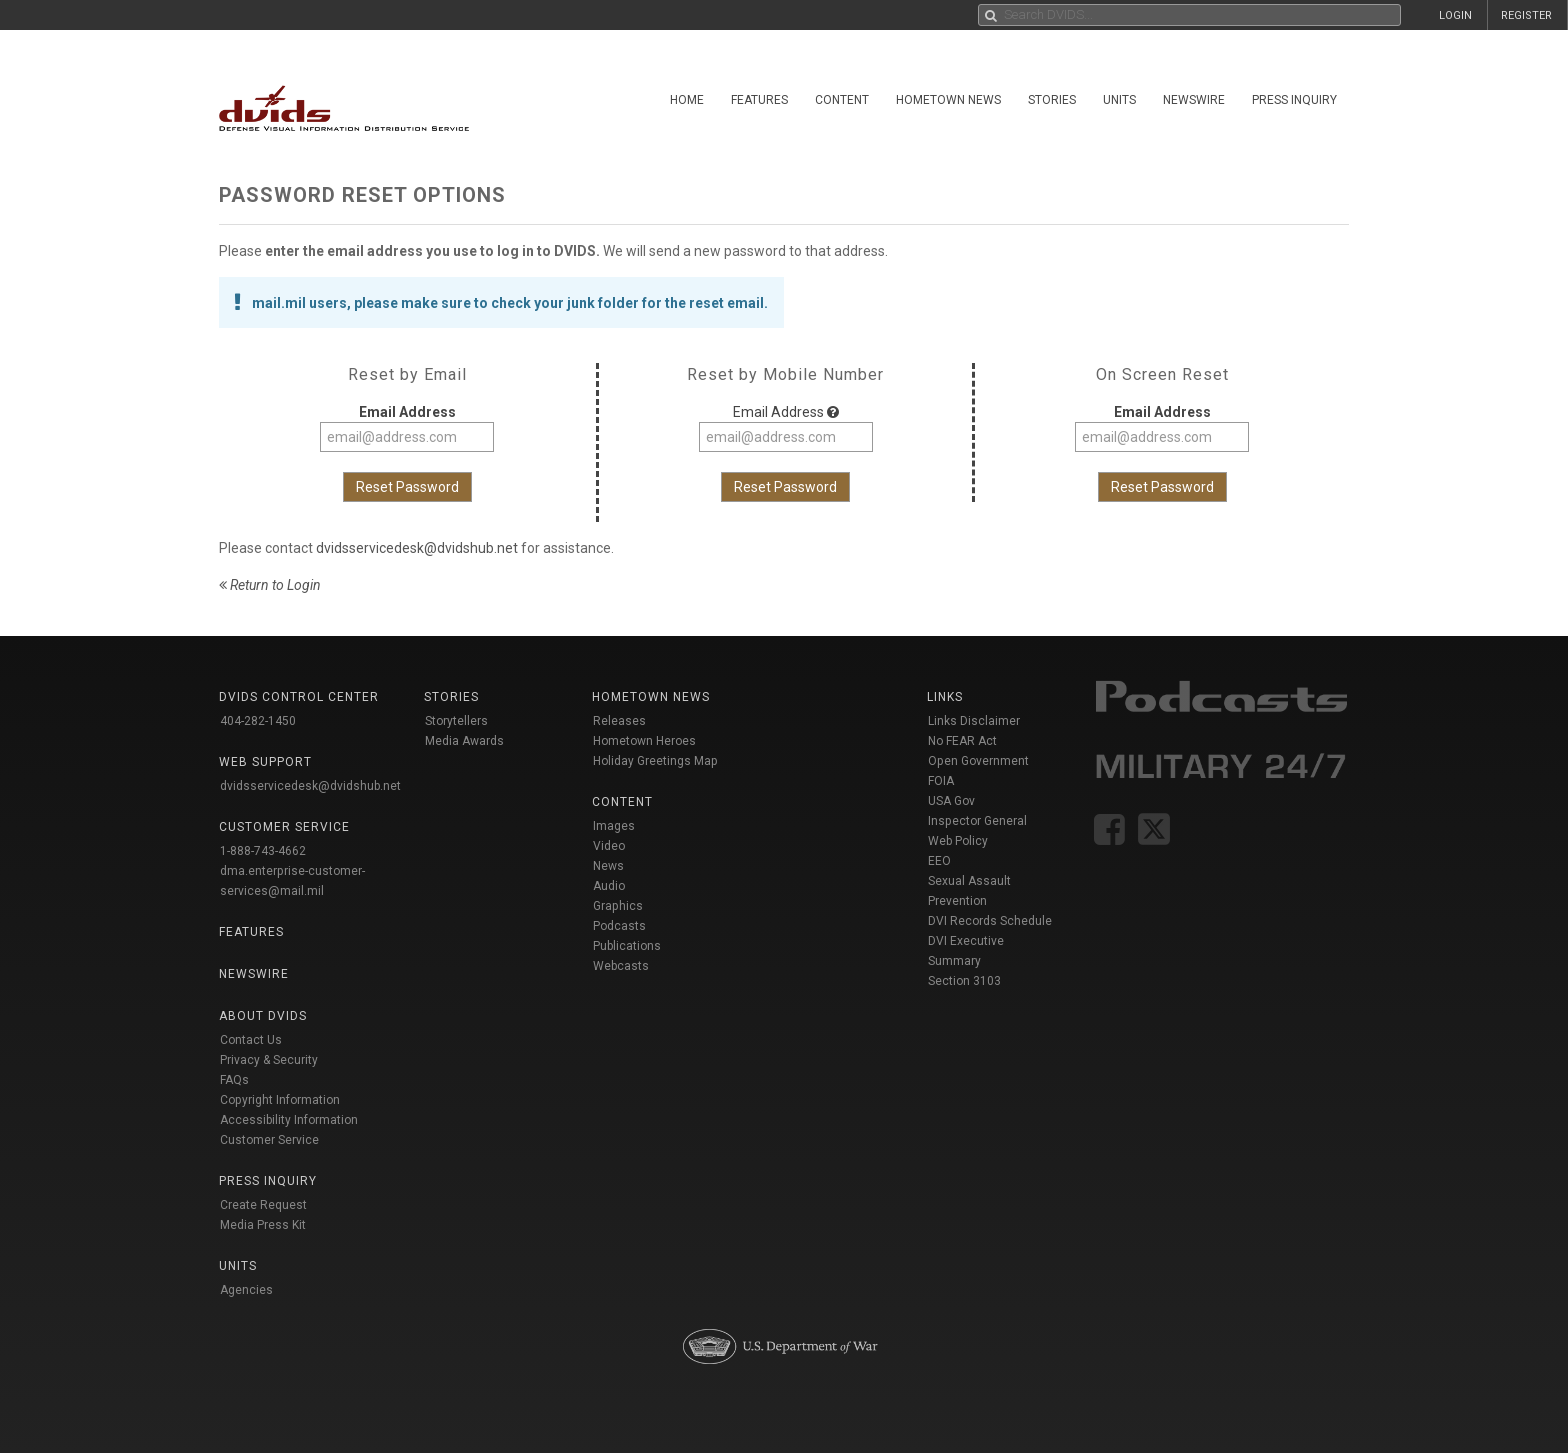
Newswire (1194, 100)
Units (1119, 100)
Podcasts (619, 926)
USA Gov (951, 801)
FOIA (941, 781)
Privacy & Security (269, 1060)
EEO (939, 861)
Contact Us (251, 1040)
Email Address (407, 412)
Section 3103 (964, 981)
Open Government (978, 761)
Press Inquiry (1294, 100)
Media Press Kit (263, 1225)
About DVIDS (263, 1016)
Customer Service (269, 1140)
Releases (619, 721)
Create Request (263, 1205)
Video (609, 846)
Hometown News (948, 100)
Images (614, 826)
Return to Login (270, 585)
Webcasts (621, 966)
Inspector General (977, 821)
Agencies (246, 1290)
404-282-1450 (258, 721)
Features (759, 100)
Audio (609, 886)
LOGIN (1455, 15)
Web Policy (958, 841)
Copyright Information (280, 1100)
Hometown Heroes (644, 741)
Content (842, 100)
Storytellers (456, 721)
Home (687, 100)
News (608, 866)
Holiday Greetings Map (655, 761)
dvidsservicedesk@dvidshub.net (417, 548)
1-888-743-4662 (263, 851)
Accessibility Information (289, 1120)
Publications (627, 946)
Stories (1052, 100)
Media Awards (464, 741)
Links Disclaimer (974, 721)
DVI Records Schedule (990, 921)
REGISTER (1526, 15)
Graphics (618, 906)
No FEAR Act (962, 741)
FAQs (234, 1080)
